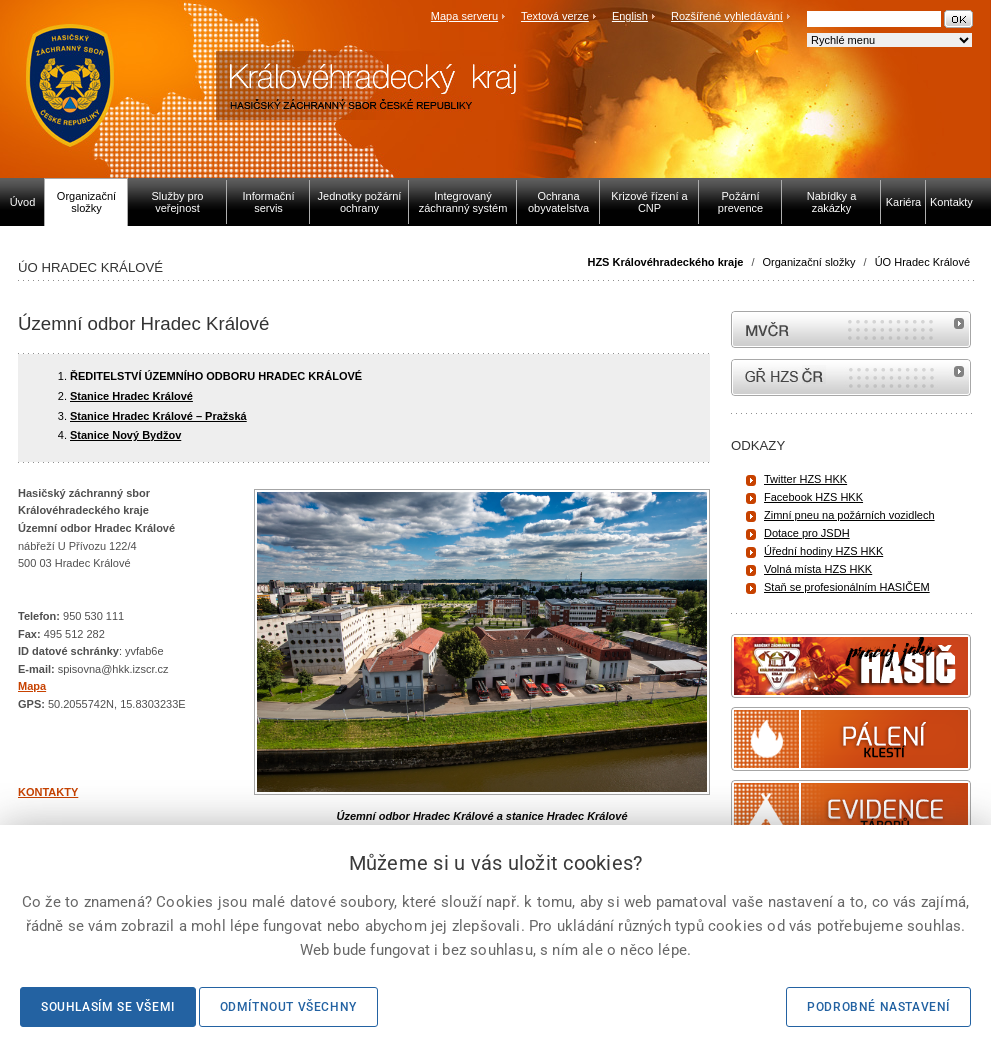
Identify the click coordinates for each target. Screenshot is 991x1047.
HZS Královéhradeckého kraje (665, 262)
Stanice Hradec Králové (131, 396)
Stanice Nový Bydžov (125, 435)
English (630, 16)
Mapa (32, 686)
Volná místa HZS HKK (818, 569)
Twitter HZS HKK (805, 479)
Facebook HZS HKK (813, 497)
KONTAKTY (48, 792)
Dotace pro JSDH (807, 533)
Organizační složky (809, 262)
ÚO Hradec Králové (922, 262)
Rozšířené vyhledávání (727, 16)
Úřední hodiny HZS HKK (823, 551)
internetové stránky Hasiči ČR (851, 377)
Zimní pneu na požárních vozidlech (849, 515)
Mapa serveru (464, 16)
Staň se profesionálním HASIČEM (847, 587)
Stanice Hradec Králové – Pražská (158, 416)
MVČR (851, 329)
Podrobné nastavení (878, 1007)
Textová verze (555, 16)
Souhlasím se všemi (108, 1007)
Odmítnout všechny (288, 1007)
